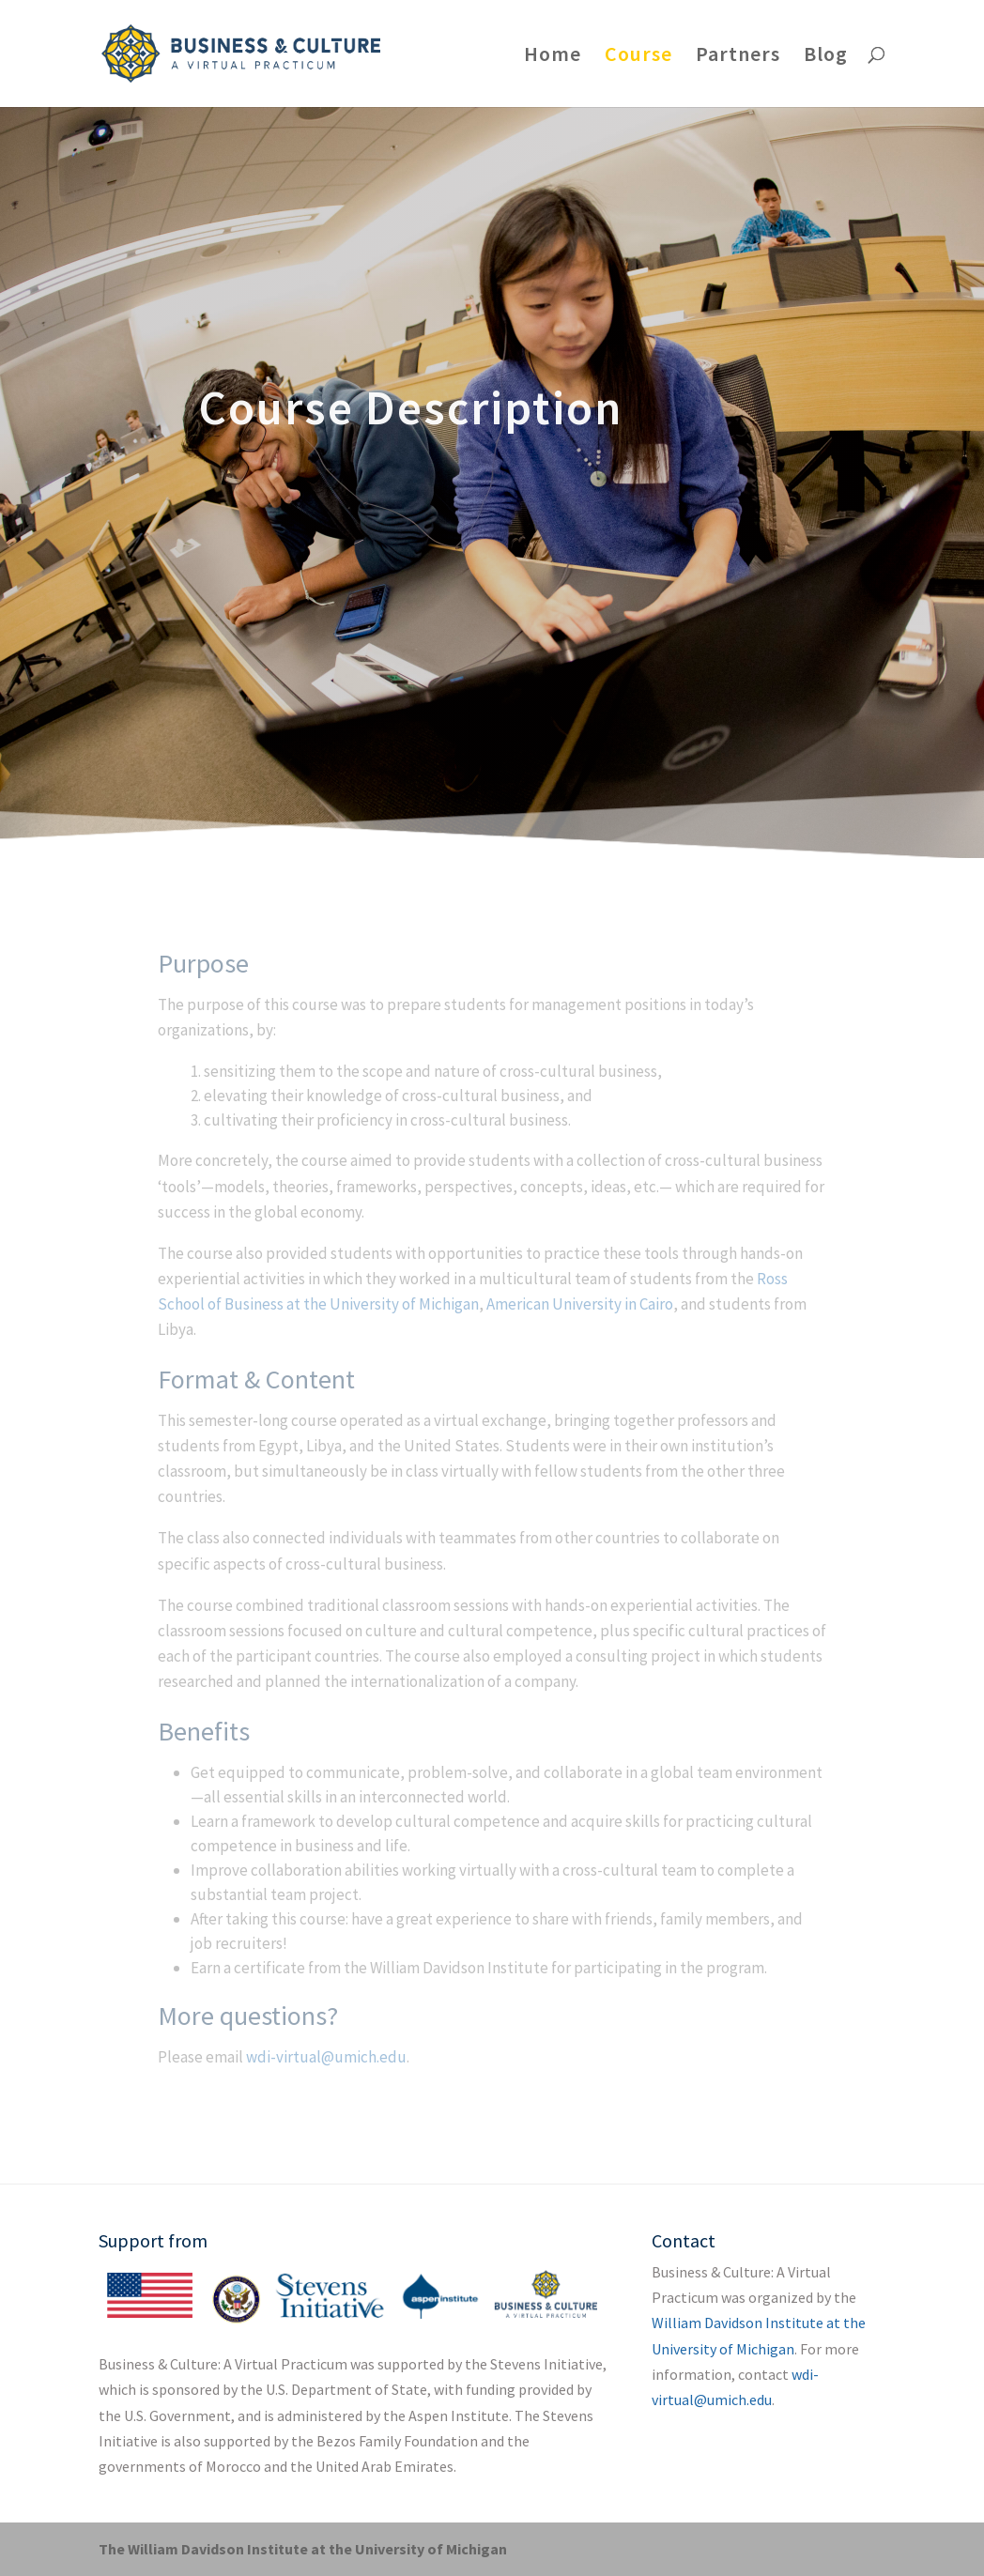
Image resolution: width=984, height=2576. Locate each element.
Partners (738, 57)
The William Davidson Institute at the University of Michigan (303, 2548)
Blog (826, 57)
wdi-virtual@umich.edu (326, 2057)
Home (552, 57)
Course (638, 57)
